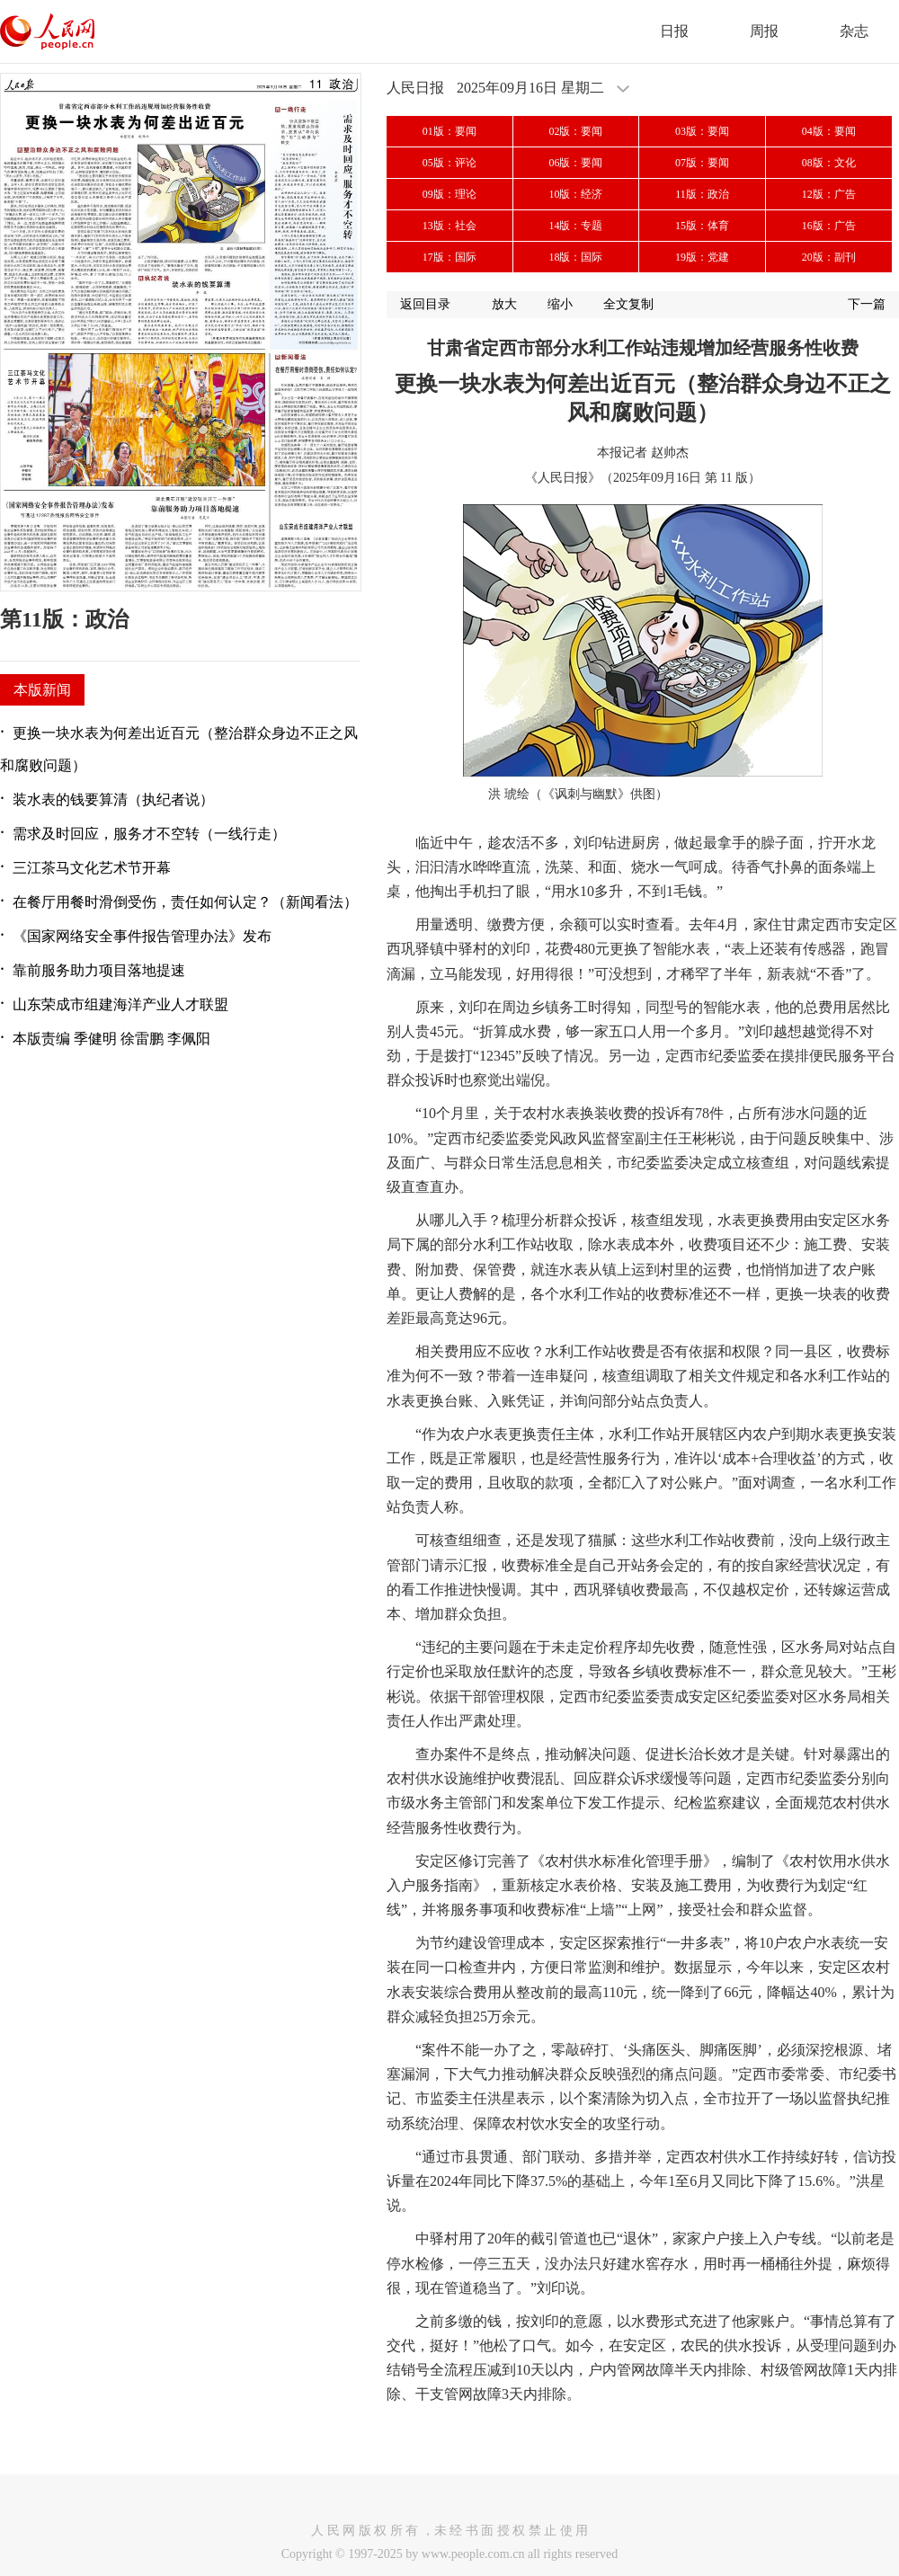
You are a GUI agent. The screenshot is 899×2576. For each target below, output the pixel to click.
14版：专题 (575, 225)
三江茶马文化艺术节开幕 (92, 867)
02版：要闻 (575, 131)
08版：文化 (829, 162)
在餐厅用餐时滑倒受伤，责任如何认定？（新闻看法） (185, 902)
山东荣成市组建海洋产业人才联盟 (120, 1004)
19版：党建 (702, 257)
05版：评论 (449, 162)
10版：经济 (575, 194)
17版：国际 (449, 257)
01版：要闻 (449, 131)
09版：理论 (449, 194)
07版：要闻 (702, 162)
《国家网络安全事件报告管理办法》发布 (142, 936)
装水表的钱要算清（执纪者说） (113, 799)
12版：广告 (829, 194)
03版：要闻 (702, 131)
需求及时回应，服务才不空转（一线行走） (149, 833)
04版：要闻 (829, 131)
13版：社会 (449, 225)
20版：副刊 (829, 257)
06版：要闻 (575, 162)
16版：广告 (829, 225)
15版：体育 (702, 225)
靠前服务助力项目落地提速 (99, 970)
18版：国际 (575, 257)
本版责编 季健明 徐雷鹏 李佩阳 (111, 1038)
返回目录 (425, 304)
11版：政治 (702, 194)
